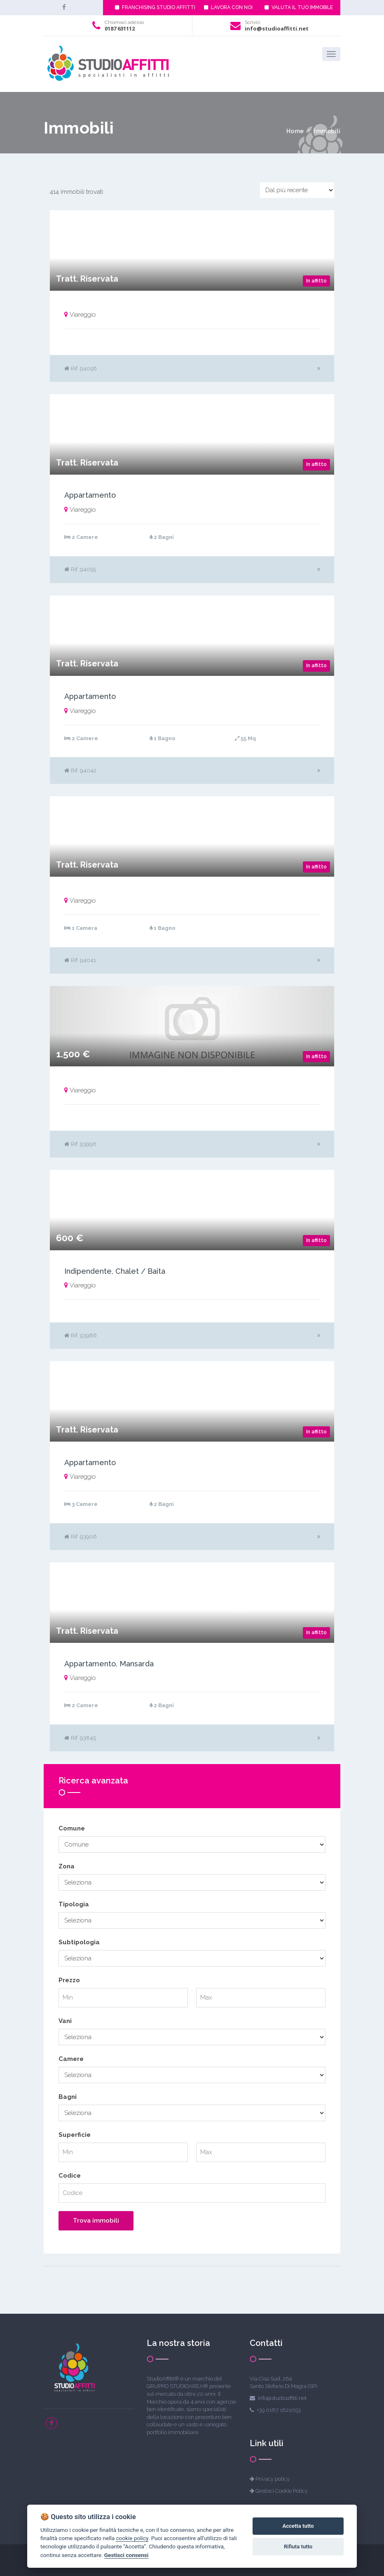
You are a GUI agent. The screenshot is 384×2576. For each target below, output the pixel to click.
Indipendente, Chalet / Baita (114, 1271)
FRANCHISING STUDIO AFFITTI (155, 7)
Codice (70, 2175)
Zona (67, 1866)
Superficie (75, 2134)
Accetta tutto (298, 2526)
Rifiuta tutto (298, 2546)
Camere (71, 2059)
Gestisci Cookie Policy (281, 2491)
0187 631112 (120, 28)
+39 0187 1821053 (279, 2410)
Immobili (327, 131)
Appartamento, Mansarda (109, 1663)
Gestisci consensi (126, 2555)
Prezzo (69, 1980)
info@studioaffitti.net (277, 28)
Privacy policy (272, 2479)
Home (295, 131)
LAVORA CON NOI (228, 7)
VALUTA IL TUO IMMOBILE (299, 7)
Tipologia (74, 1904)
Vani (65, 2021)
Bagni (68, 2097)
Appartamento (90, 495)
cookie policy (132, 2538)
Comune (72, 1828)
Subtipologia (79, 1942)
